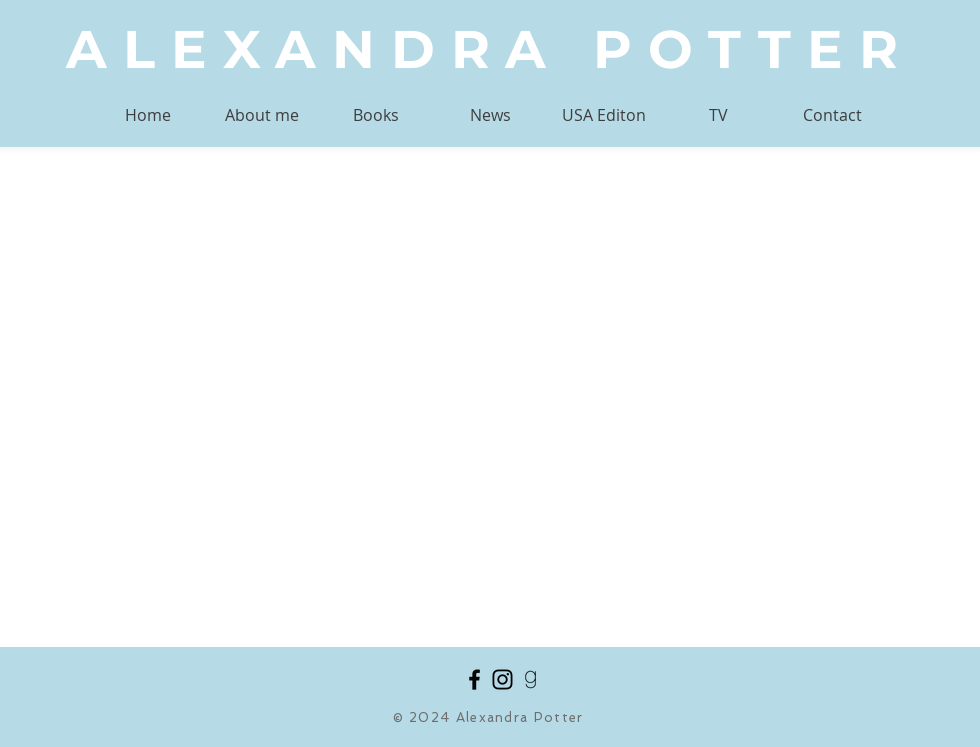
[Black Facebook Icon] (474, 679)
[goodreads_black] (530, 679)
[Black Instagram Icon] (502, 679)
